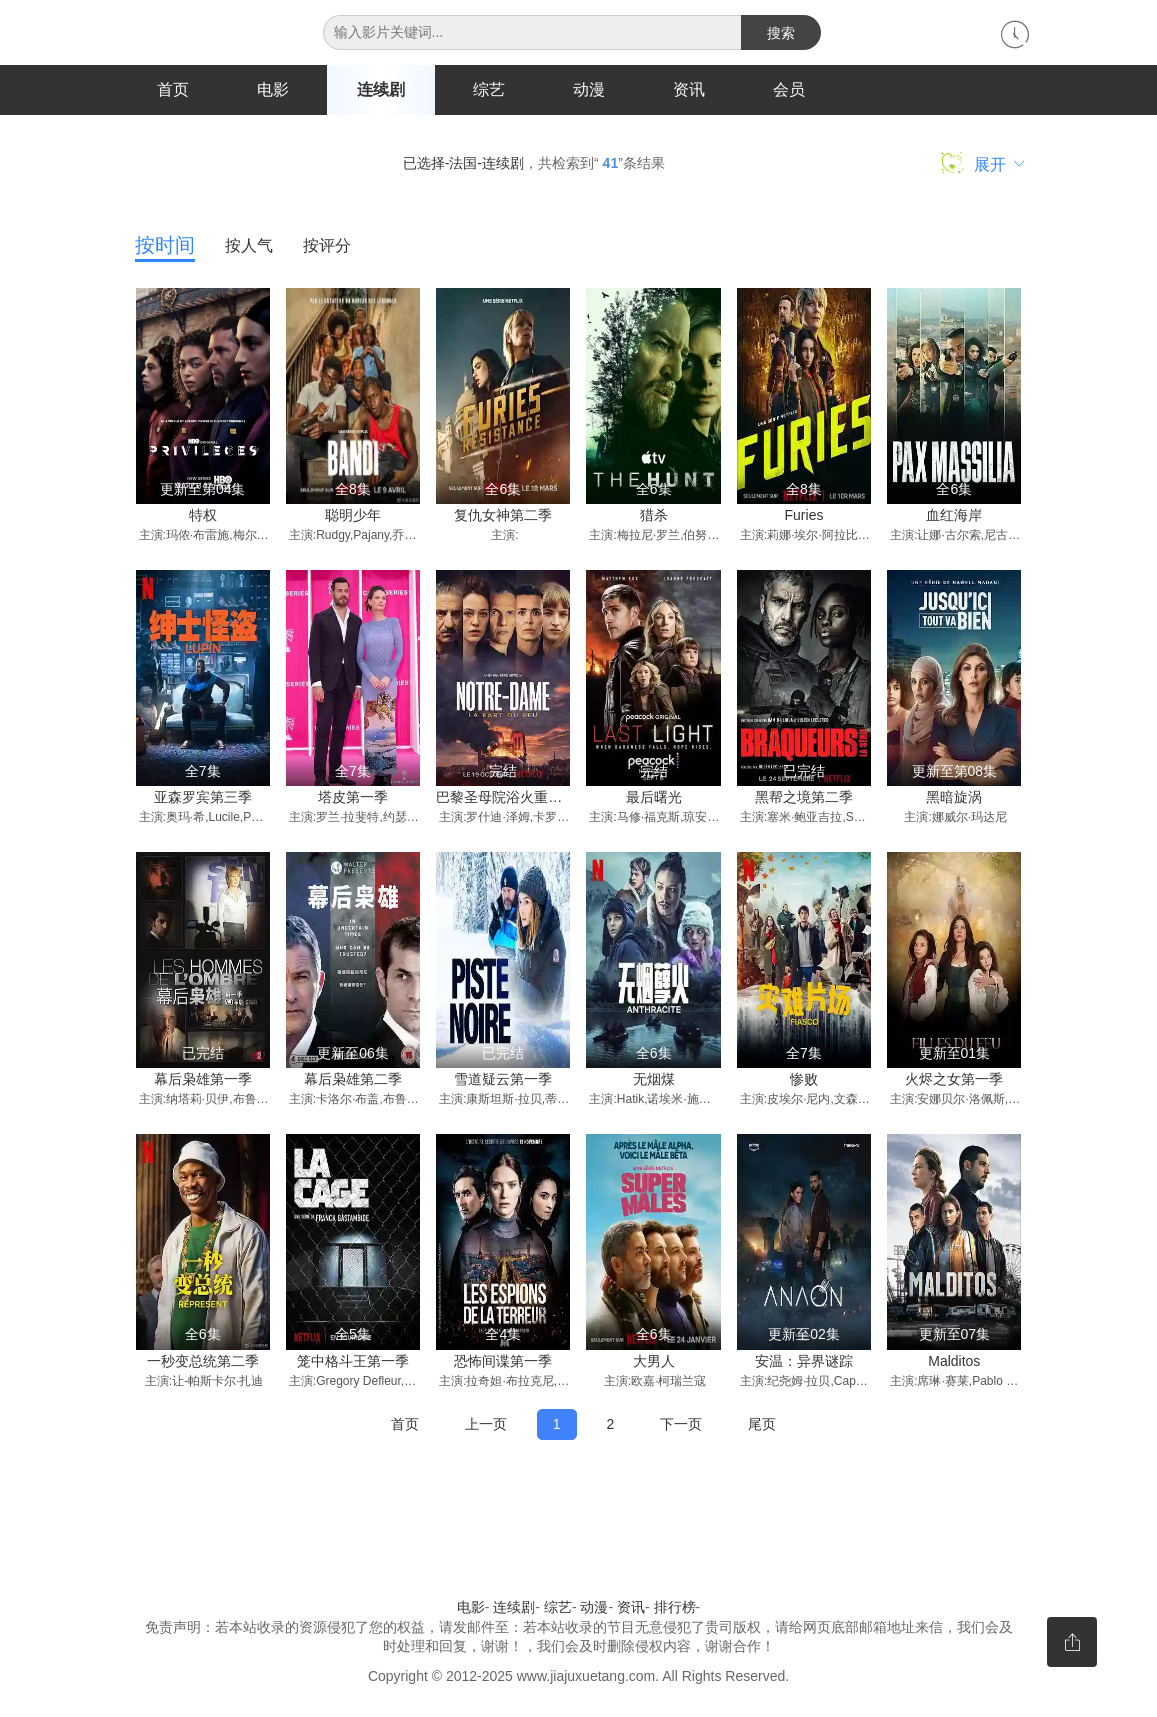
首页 (173, 89)
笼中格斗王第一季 (353, 1362)
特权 (203, 516)
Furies (804, 516)
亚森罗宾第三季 (203, 798)
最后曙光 (654, 798)
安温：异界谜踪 (804, 1362)
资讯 (689, 89)
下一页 (681, 1424)
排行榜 (675, 1608)
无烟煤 (654, 1080)
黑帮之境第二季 (804, 798)
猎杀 (654, 516)
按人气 (249, 246)
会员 (789, 89)
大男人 (654, 1362)
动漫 (589, 89)
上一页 (486, 1424)
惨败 (804, 1080)
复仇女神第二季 (503, 516)
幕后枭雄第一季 (203, 1080)
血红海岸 (954, 516)
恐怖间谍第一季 (503, 1362)
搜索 (781, 33)
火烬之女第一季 (954, 1080)
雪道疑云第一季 (503, 1080)
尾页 (762, 1424)
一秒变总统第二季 (203, 1362)
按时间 (165, 246)
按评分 (327, 246)
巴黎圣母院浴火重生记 (506, 798)
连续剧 (381, 89)
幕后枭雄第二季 (353, 1080)
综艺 (489, 89)
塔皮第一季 (353, 798)
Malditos (954, 1362)
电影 (273, 89)
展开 (983, 164)
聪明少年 (353, 516)
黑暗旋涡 (954, 798)
